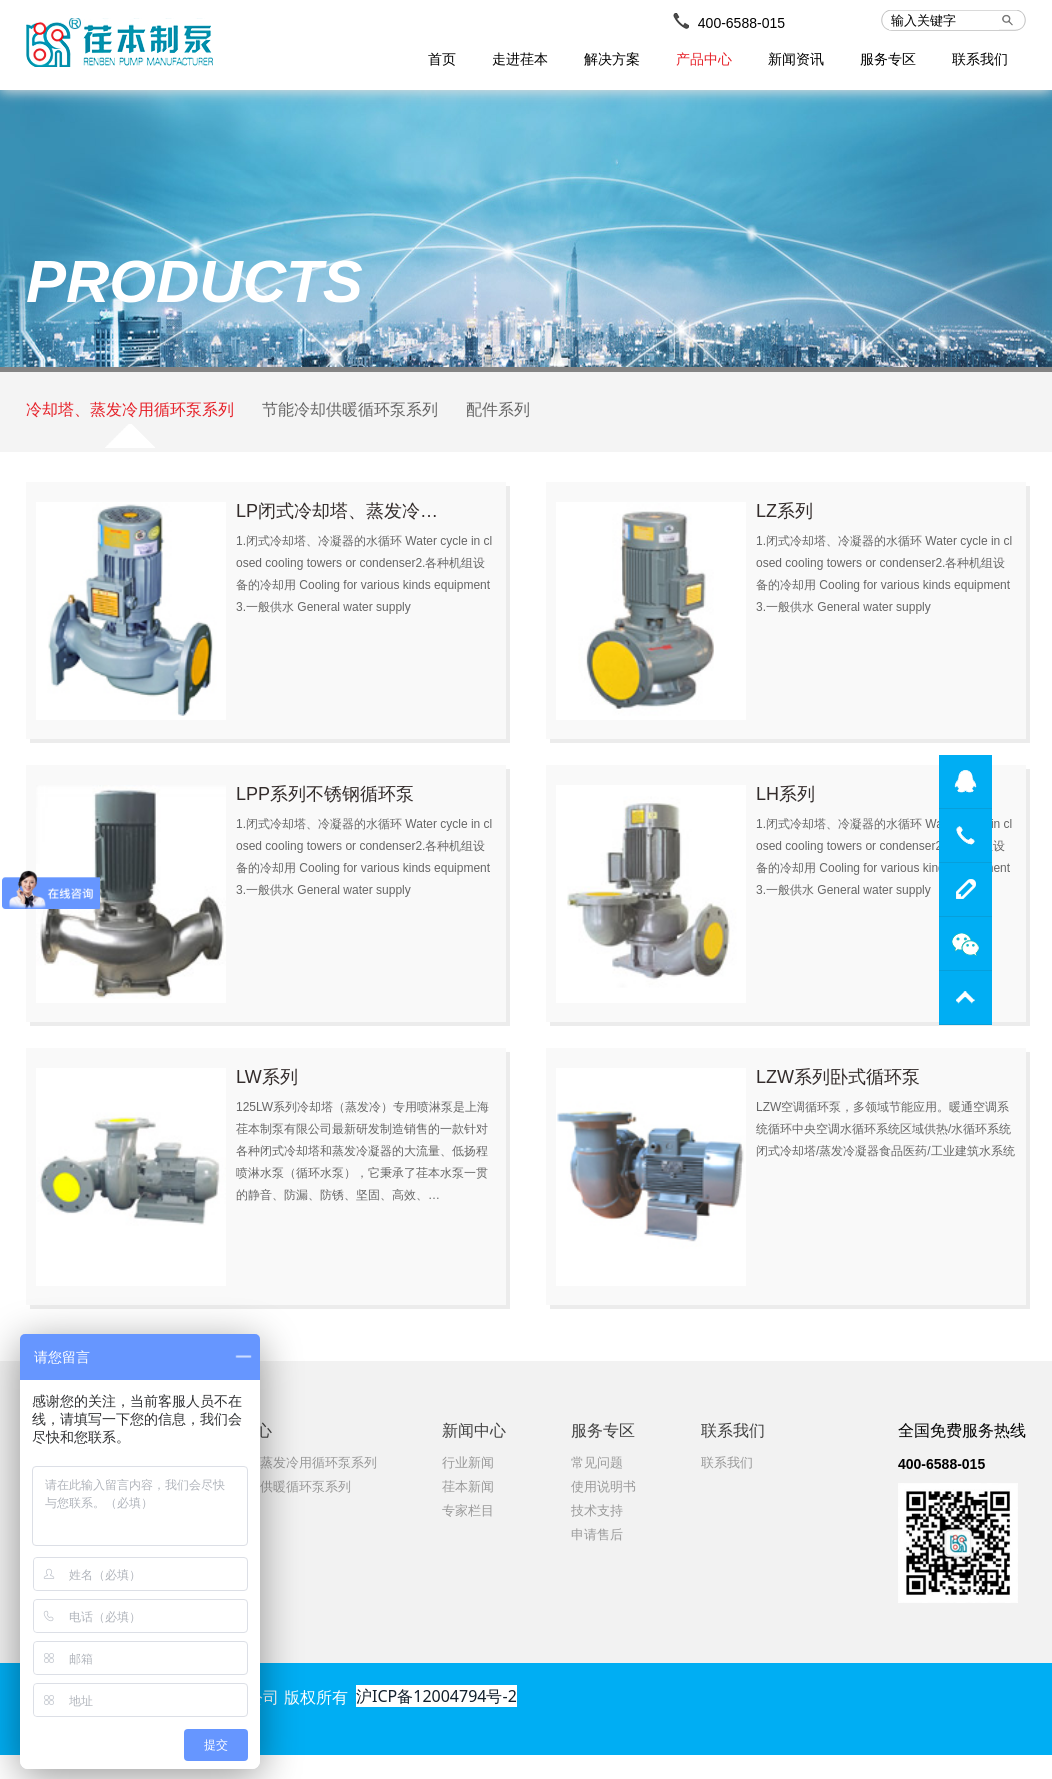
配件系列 (498, 423)
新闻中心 (474, 1454)
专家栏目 (468, 1534)
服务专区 (888, 59)
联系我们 (980, 59)
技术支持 (597, 1534)
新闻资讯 (796, 59)
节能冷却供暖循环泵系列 (350, 423)
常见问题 (597, 1486)
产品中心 (704, 59)
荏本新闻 (468, 1510)
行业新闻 (468, 1486)
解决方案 (612, 59)
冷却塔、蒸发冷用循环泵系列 (130, 423)
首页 (442, 59)
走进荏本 (520, 59)
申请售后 (597, 1558)
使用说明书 (603, 1510)
